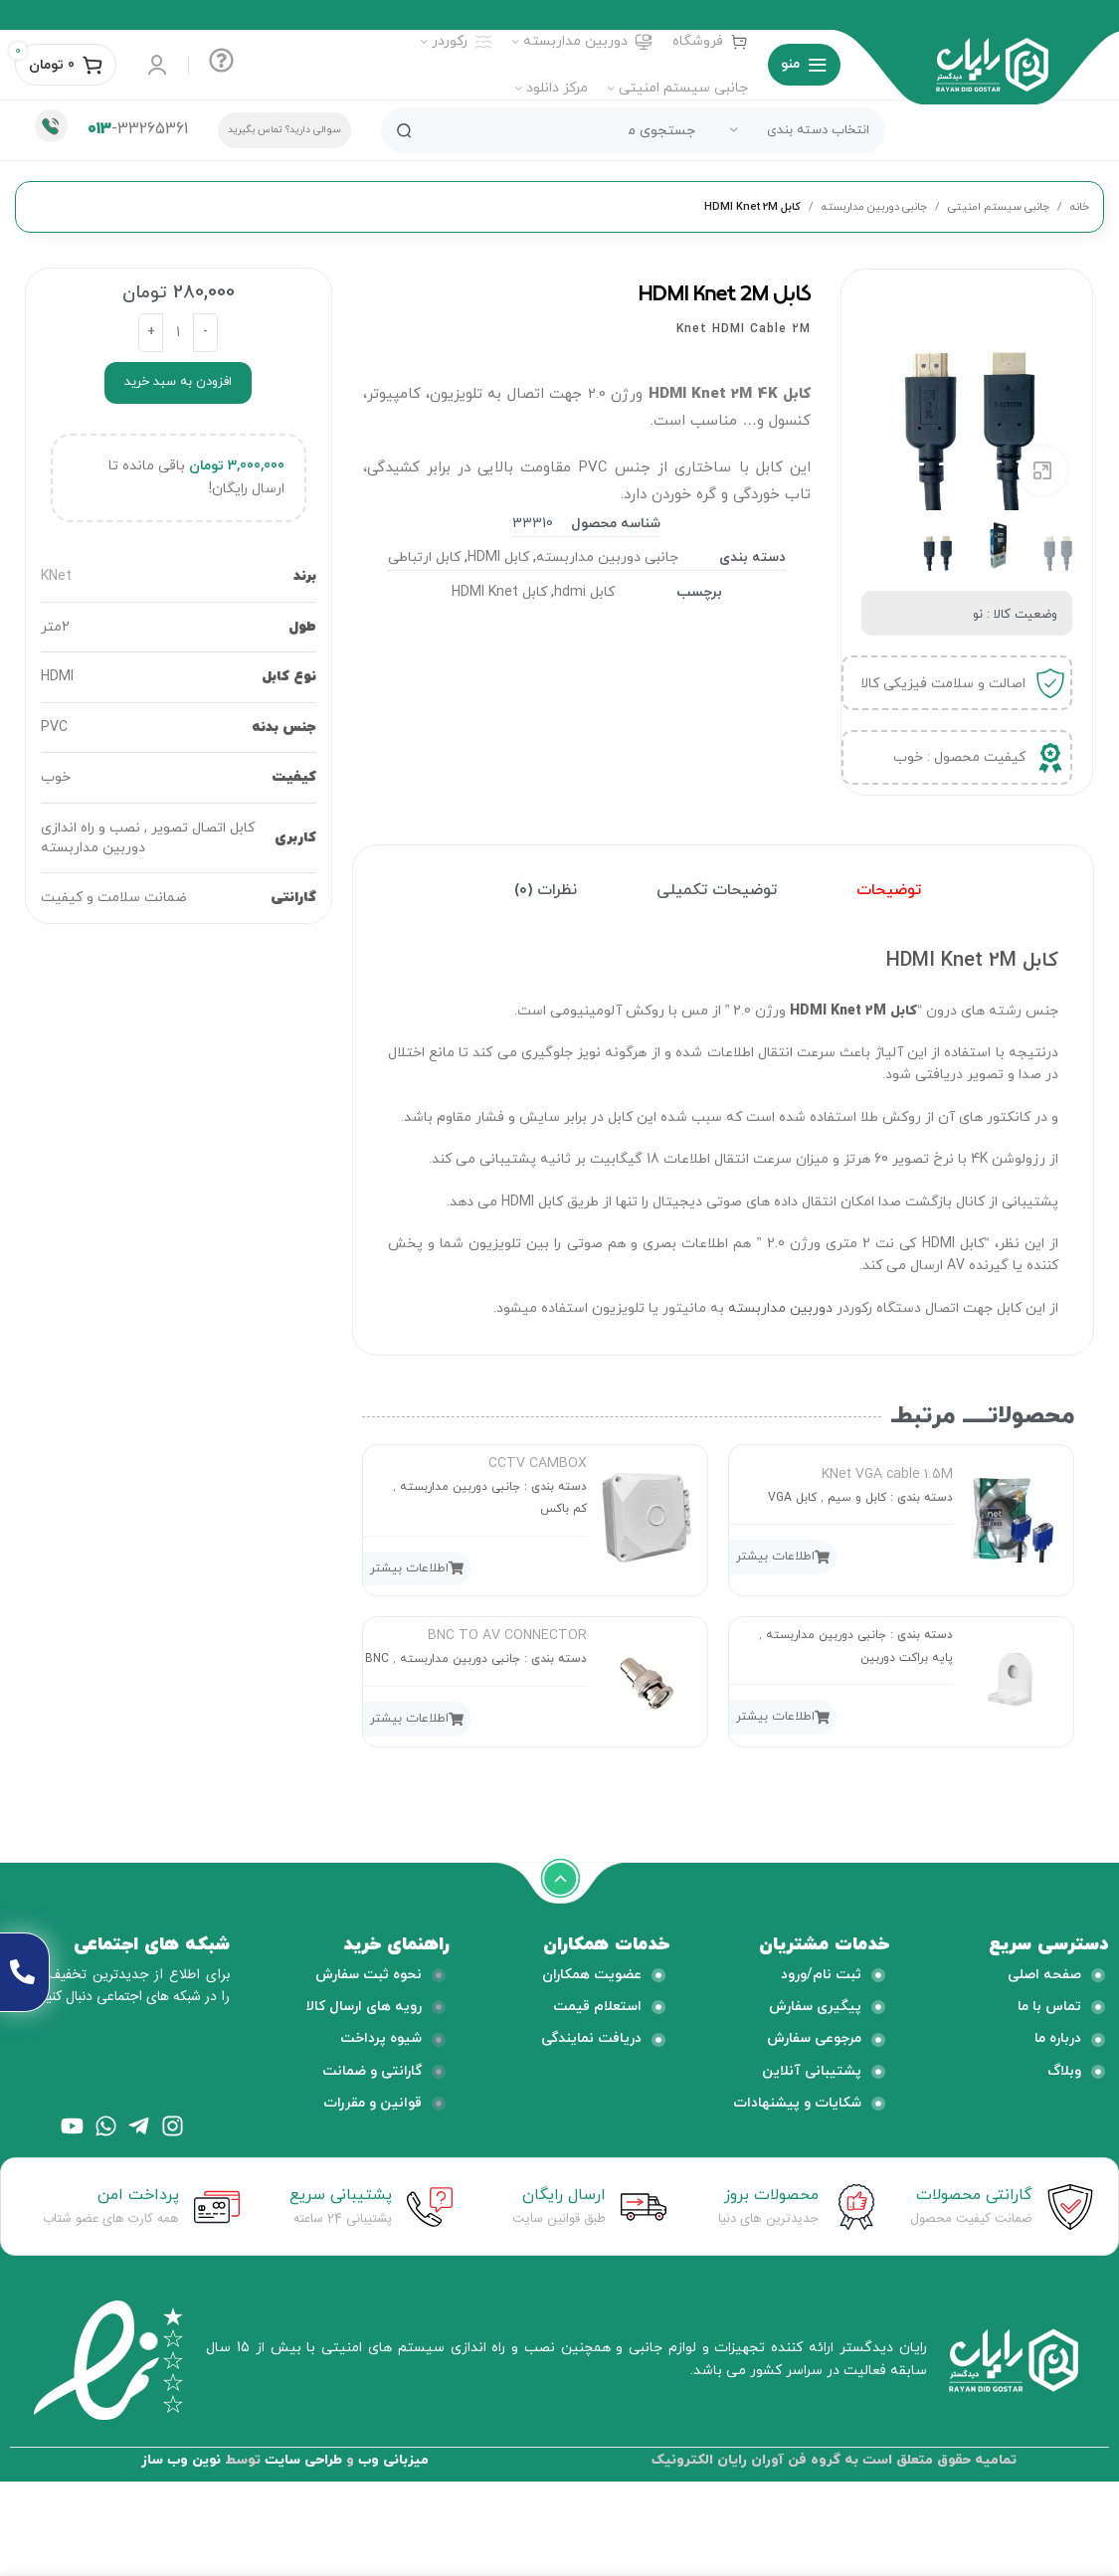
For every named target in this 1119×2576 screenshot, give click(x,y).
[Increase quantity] (150, 332)
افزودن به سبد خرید (178, 382)
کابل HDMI (498, 557)
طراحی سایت (303, 2460)
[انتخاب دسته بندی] (799, 130)
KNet (56, 576)
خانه (1079, 207)
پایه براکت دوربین (906, 1658)
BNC (377, 1659)
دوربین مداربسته (780, 1308)
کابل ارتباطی (424, 557)
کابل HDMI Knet (499, 592)
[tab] (889, 891)
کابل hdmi (584, 592)
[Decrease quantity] (205, 332)
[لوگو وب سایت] (992, 63)
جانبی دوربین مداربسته (874, 207)
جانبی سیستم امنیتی (998, 207)
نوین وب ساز (181, 2460)
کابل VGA (792, 1498)
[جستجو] (633, 130)
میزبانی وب (393, 2460)
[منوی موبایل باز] (804, 65)
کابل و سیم (857, 1498)
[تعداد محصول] (178, 332)
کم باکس (563, 1509)
